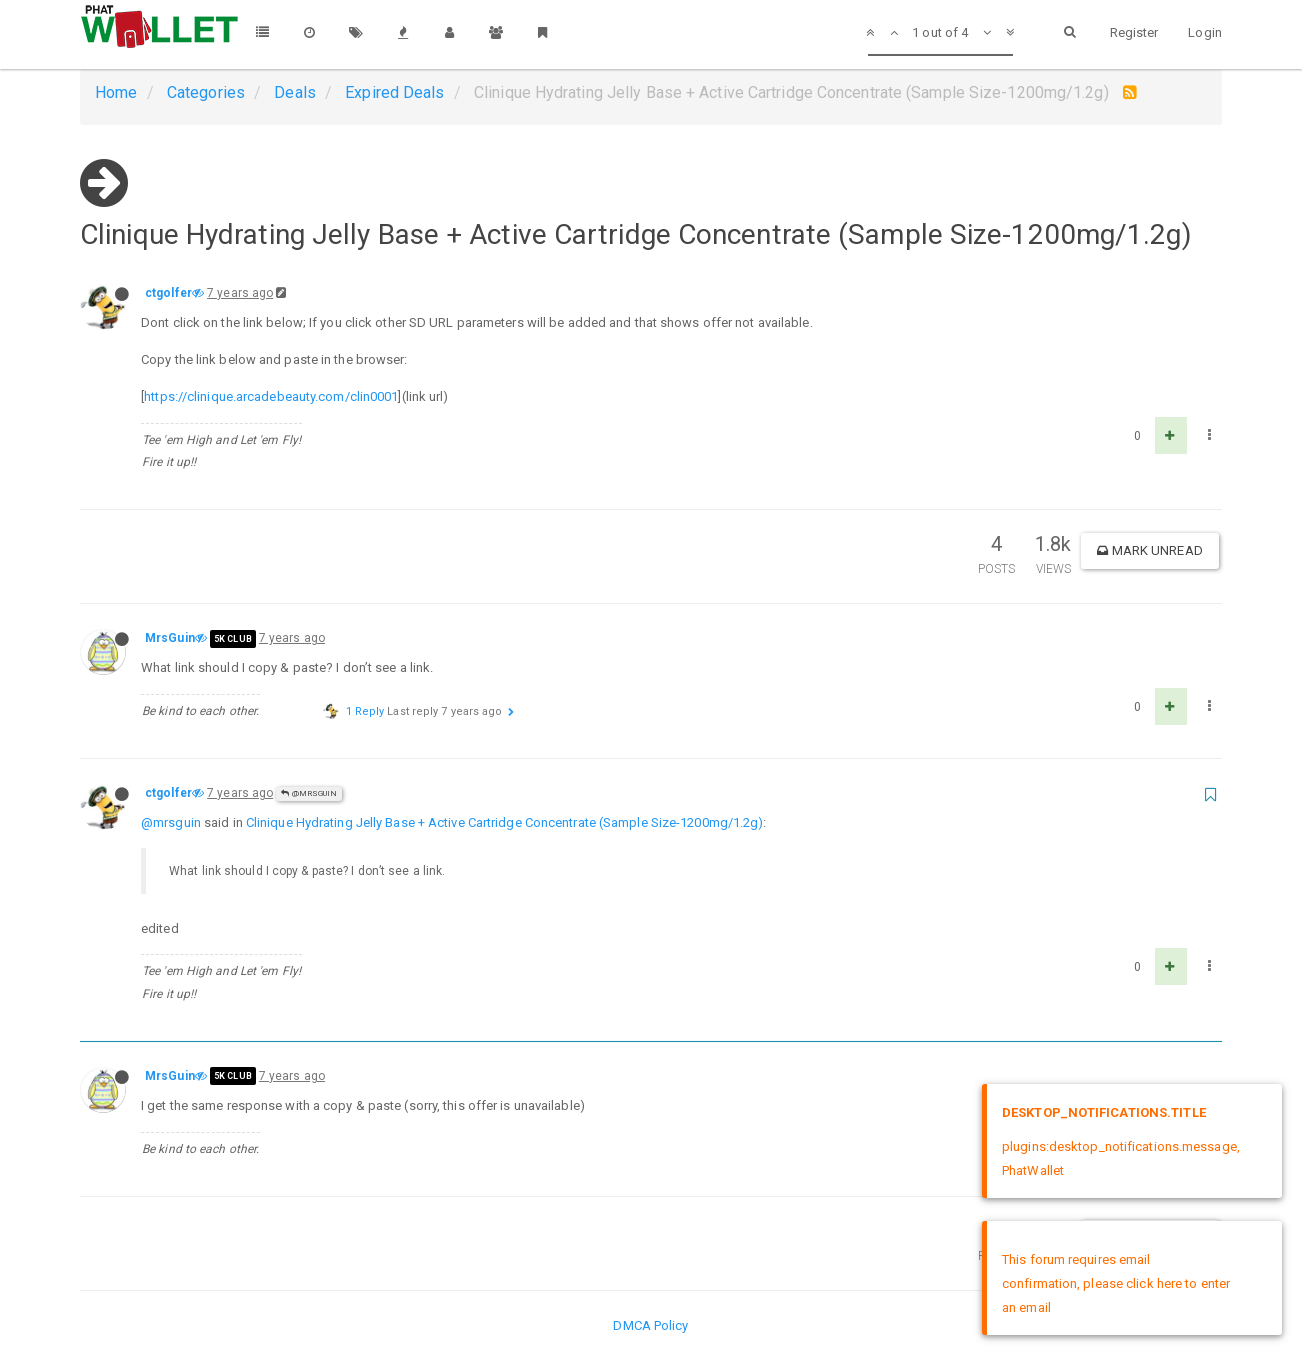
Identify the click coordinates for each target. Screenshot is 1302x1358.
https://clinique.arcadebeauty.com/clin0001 (271, 396)
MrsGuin (170, 638)
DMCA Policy (650, 1325)
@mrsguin (171, 822)
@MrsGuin (309, 793)
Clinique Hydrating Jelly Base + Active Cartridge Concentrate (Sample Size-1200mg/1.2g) (505, 822)
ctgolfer (168, 293)
